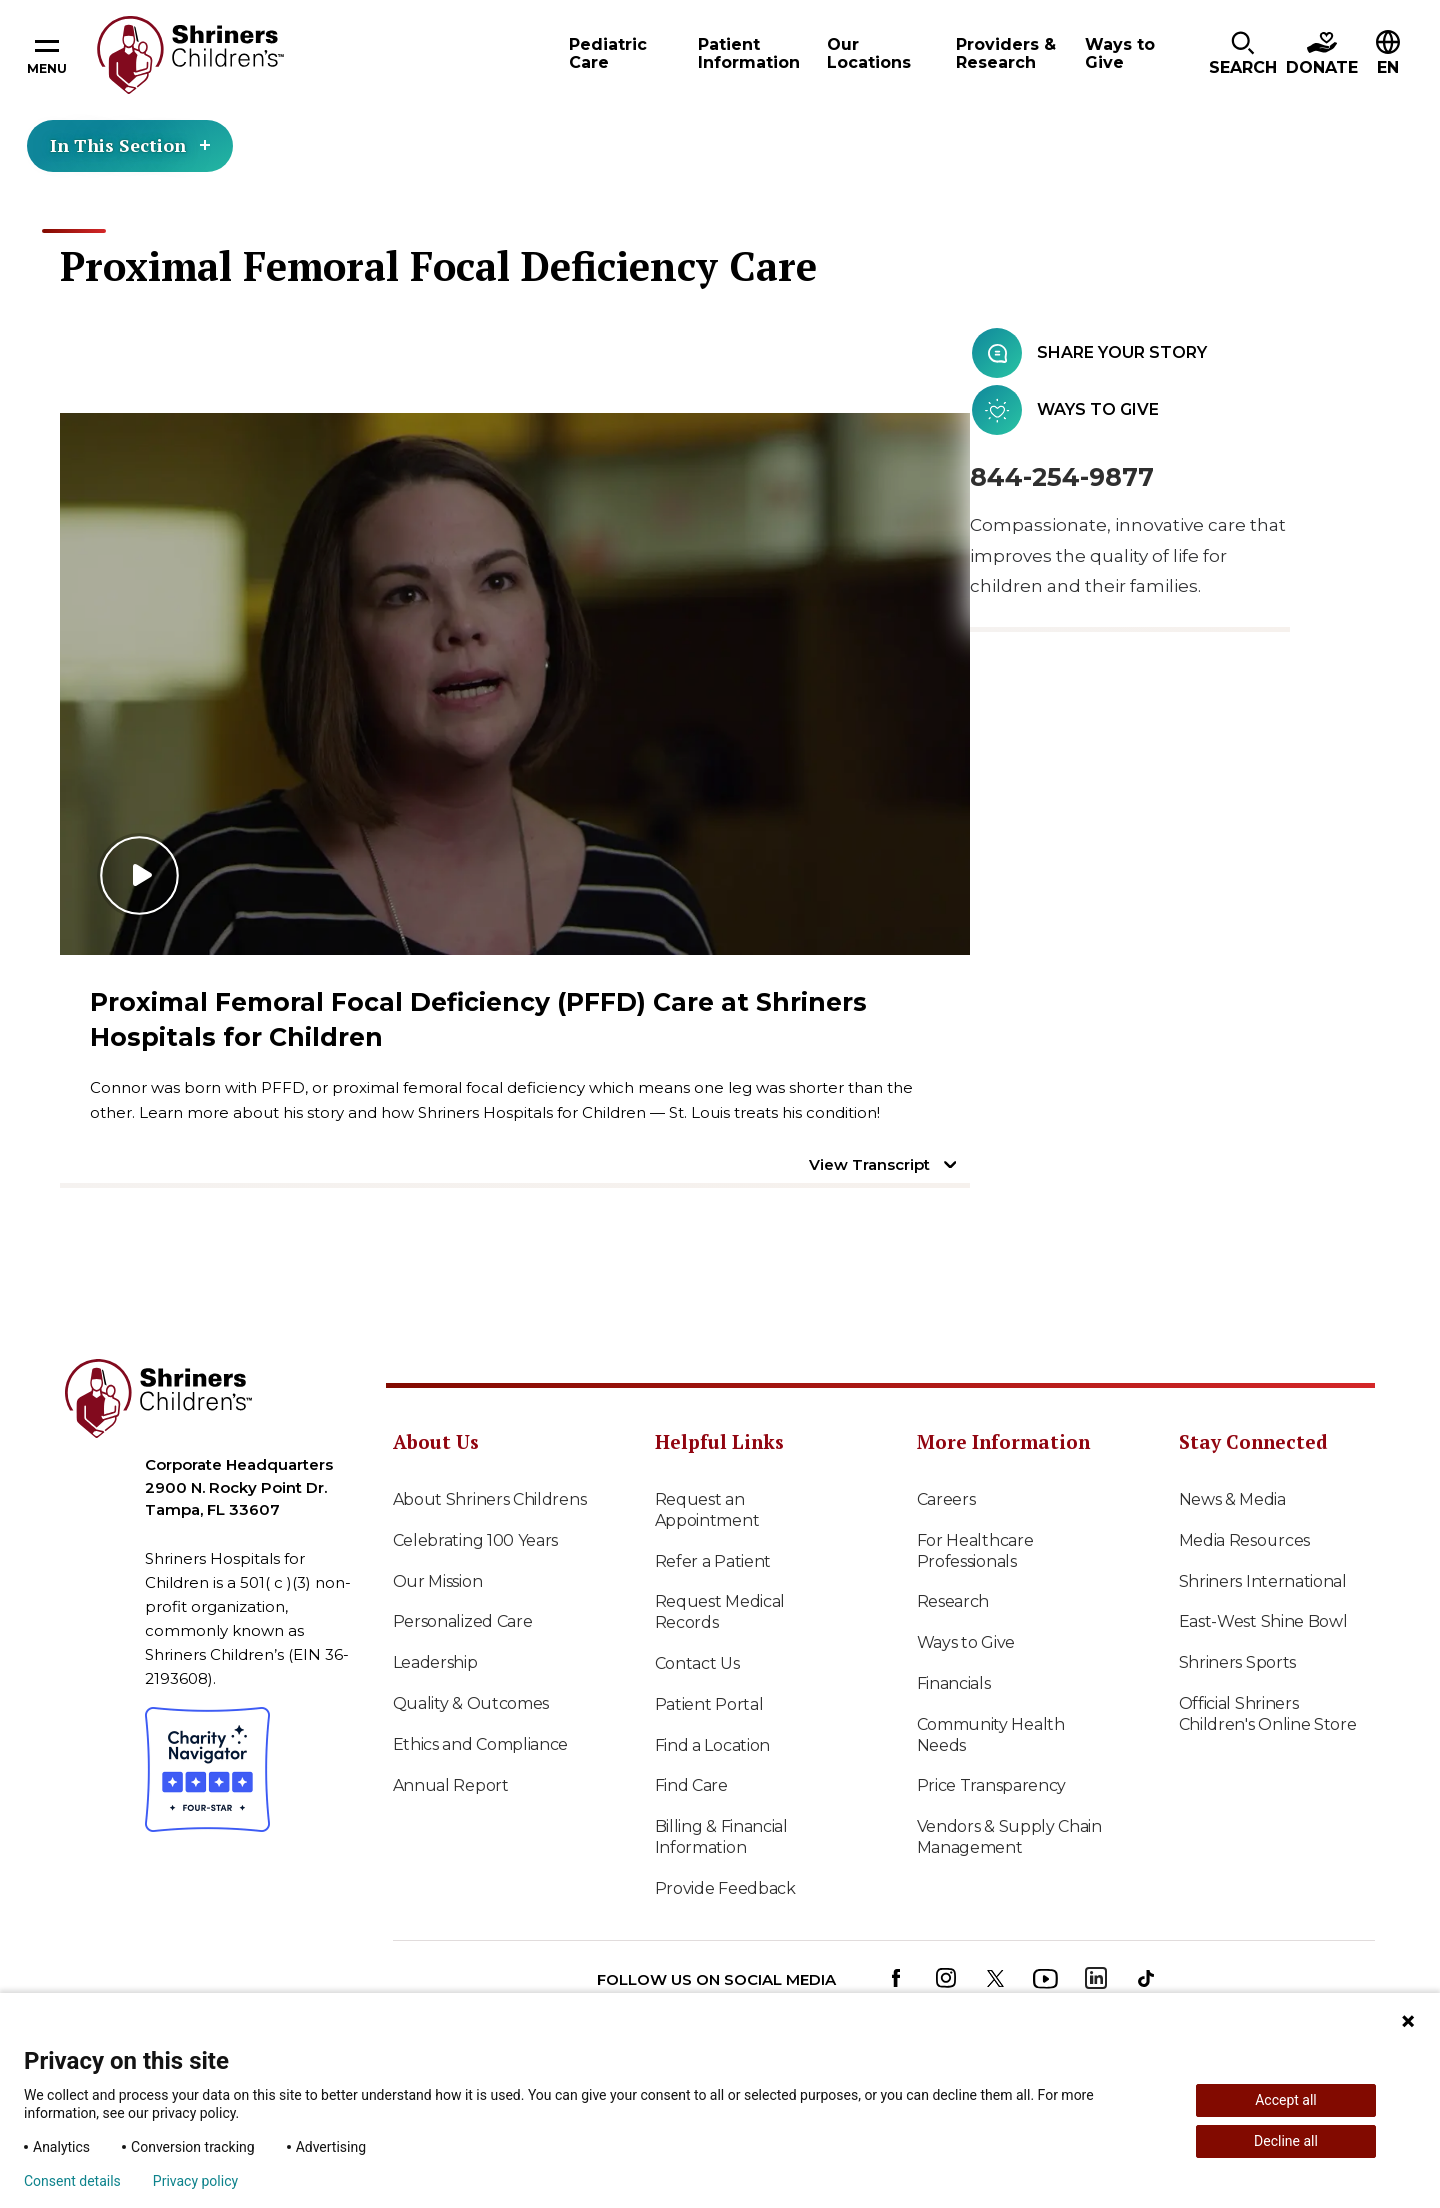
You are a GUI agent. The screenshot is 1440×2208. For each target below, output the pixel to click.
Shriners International (1263, 1581)
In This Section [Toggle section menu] (130, 145)
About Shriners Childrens (490, 1499)
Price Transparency (992, 1785)
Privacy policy (195, 2181)
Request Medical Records (720, 1612)
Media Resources (1245, 1540)
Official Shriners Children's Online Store (1268, 1714)
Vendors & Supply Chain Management (1009, 1837)
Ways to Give (966, 1642)
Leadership (435, 1662)
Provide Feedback (725, 1888)
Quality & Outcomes (471, 1703)
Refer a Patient (713, 1561)
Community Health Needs (991, 1735)
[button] (1243, 55)
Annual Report (451, 1785)
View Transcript (869, 1164)
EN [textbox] (1388, 67)
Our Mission (438, 1581)
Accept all (1286, 2100)
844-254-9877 (1062, 477)
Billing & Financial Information (721, 1837)
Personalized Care (463, 1621)
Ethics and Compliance (481, 1744)
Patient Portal (709, 1704)
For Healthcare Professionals (975, 1551)
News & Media (1232, 1499)
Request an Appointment (707, 1510)
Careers (946, 1499)
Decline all (1286, 2141)
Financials (954, 1683)
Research (953, 1601)
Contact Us (697, 1663)
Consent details (72, 2181)
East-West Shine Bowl (1263, 1621)
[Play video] (515, 684)
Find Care (691, 1785)
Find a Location (713, 1745)
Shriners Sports (1238, 1662)
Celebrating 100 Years (476, 1540)
